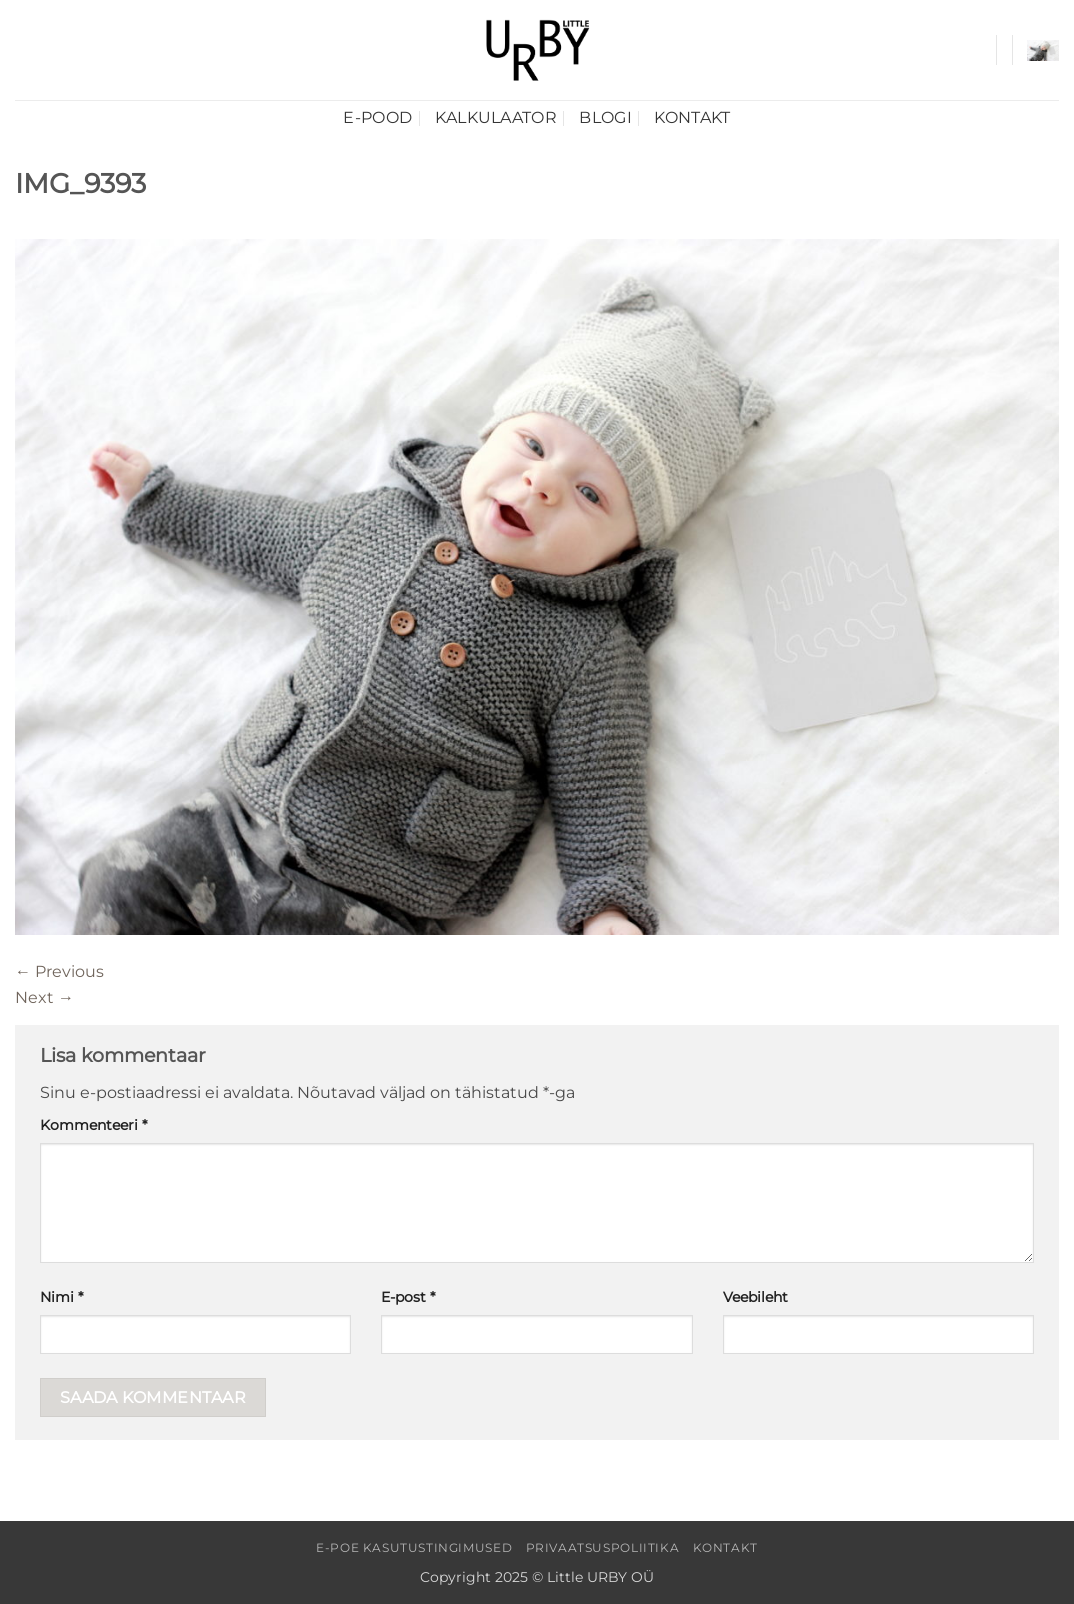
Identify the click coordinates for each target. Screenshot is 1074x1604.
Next (44, 997)
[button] (1043, 50)
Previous (59, 971)
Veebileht (755, 1297)
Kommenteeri (93, 1125)
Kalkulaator (496, 117)
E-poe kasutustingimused (414, 1547)
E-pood (377, 117)
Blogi (605, 117)
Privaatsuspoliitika (603, 1547)
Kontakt (692, 117)
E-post (408, 1297)
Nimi (61, 1297)
